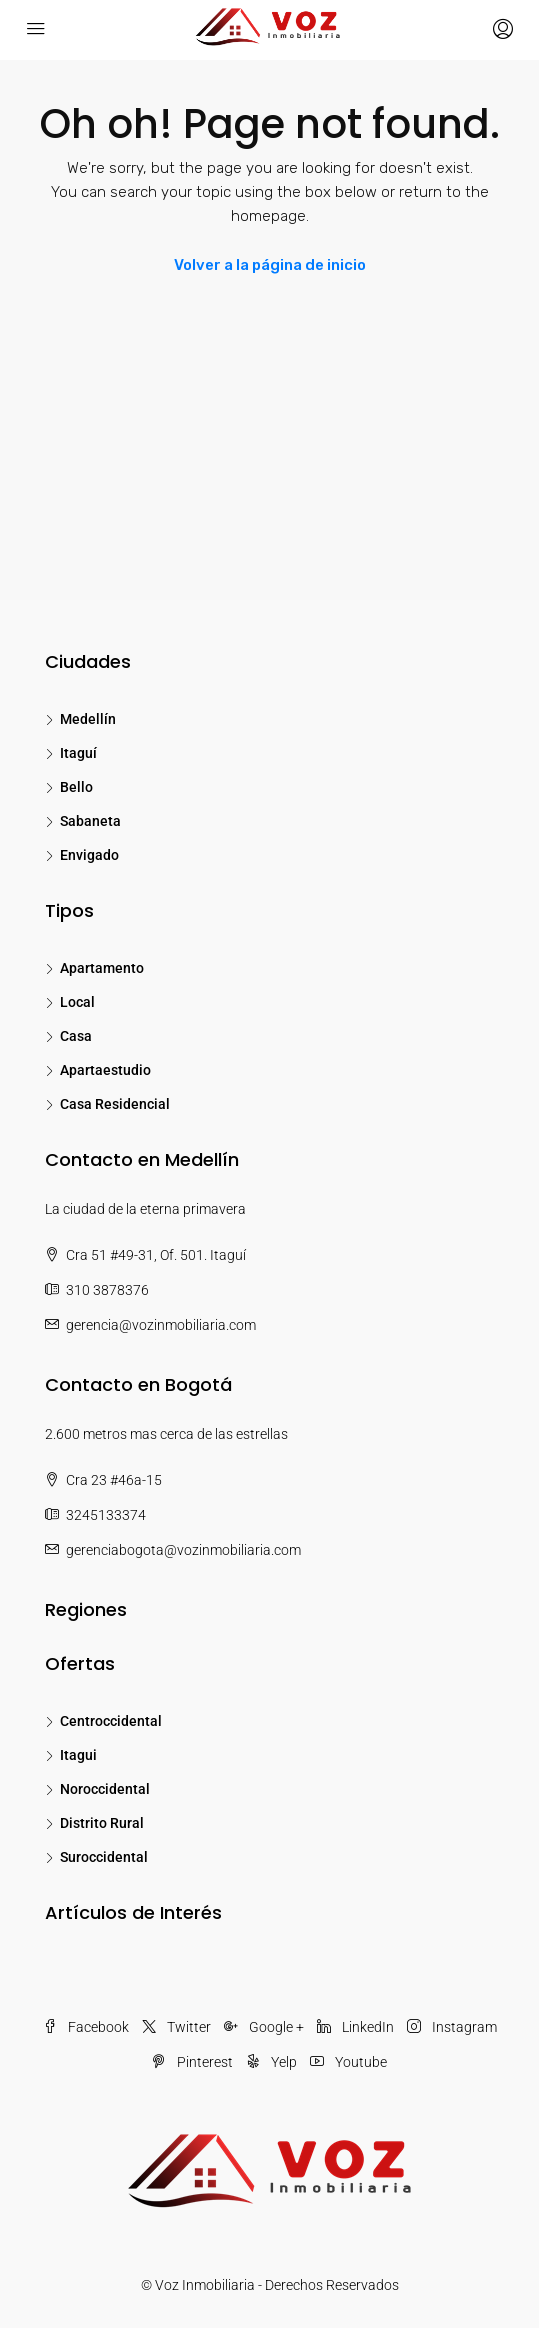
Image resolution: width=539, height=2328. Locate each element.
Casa (76, 1036)
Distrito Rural (102, 1823)
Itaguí (78, 753)
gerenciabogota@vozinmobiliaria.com (183, 1550)
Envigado (89, 855)
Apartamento (102, 968)
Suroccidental (104, 1857)
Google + (264, 2027)
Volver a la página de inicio (270, 265)
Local (77, 1002)
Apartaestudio (105, 1070)
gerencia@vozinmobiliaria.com (161, 1325)
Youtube (348, 2062)
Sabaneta (90, 821)
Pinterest (192, 2062)
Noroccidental (105, 1789)
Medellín (88, 719)
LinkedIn (355, 2027)
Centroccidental (111, 1721)
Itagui (78, 1755)
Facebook (86, 2027)
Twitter (176, 2027)
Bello (76, 787)
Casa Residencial (115, 1104)
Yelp (271, 2062)
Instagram (452, 2027)
